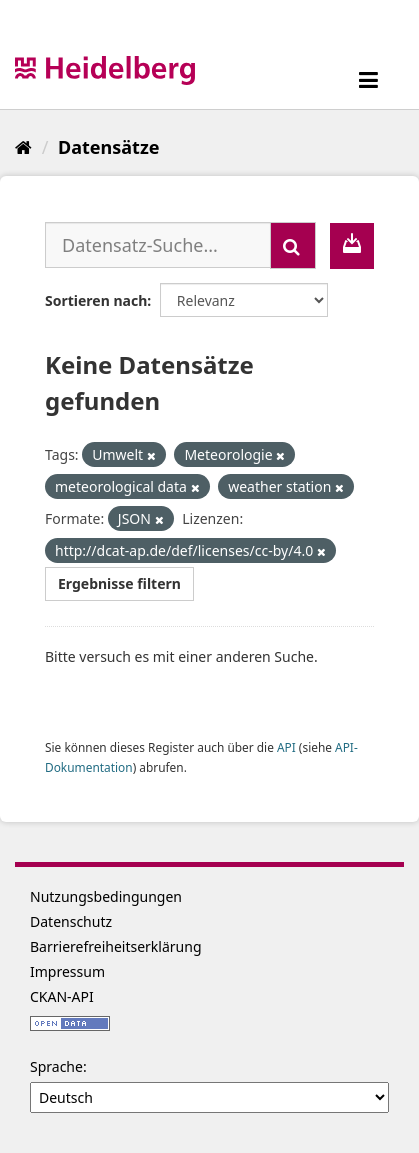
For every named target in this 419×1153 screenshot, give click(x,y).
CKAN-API (62, 996)
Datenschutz (71, 921)
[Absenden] (293, 245)
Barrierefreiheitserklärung (116, 946)
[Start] (23, 147)
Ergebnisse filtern (119, 583)
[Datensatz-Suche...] (158, 245)
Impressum (67, 971)
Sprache (56, 1066)
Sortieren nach (96, 300)
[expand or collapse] (368, 79)
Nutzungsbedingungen (106, 896)
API (286, 747)
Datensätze (108, 147)
